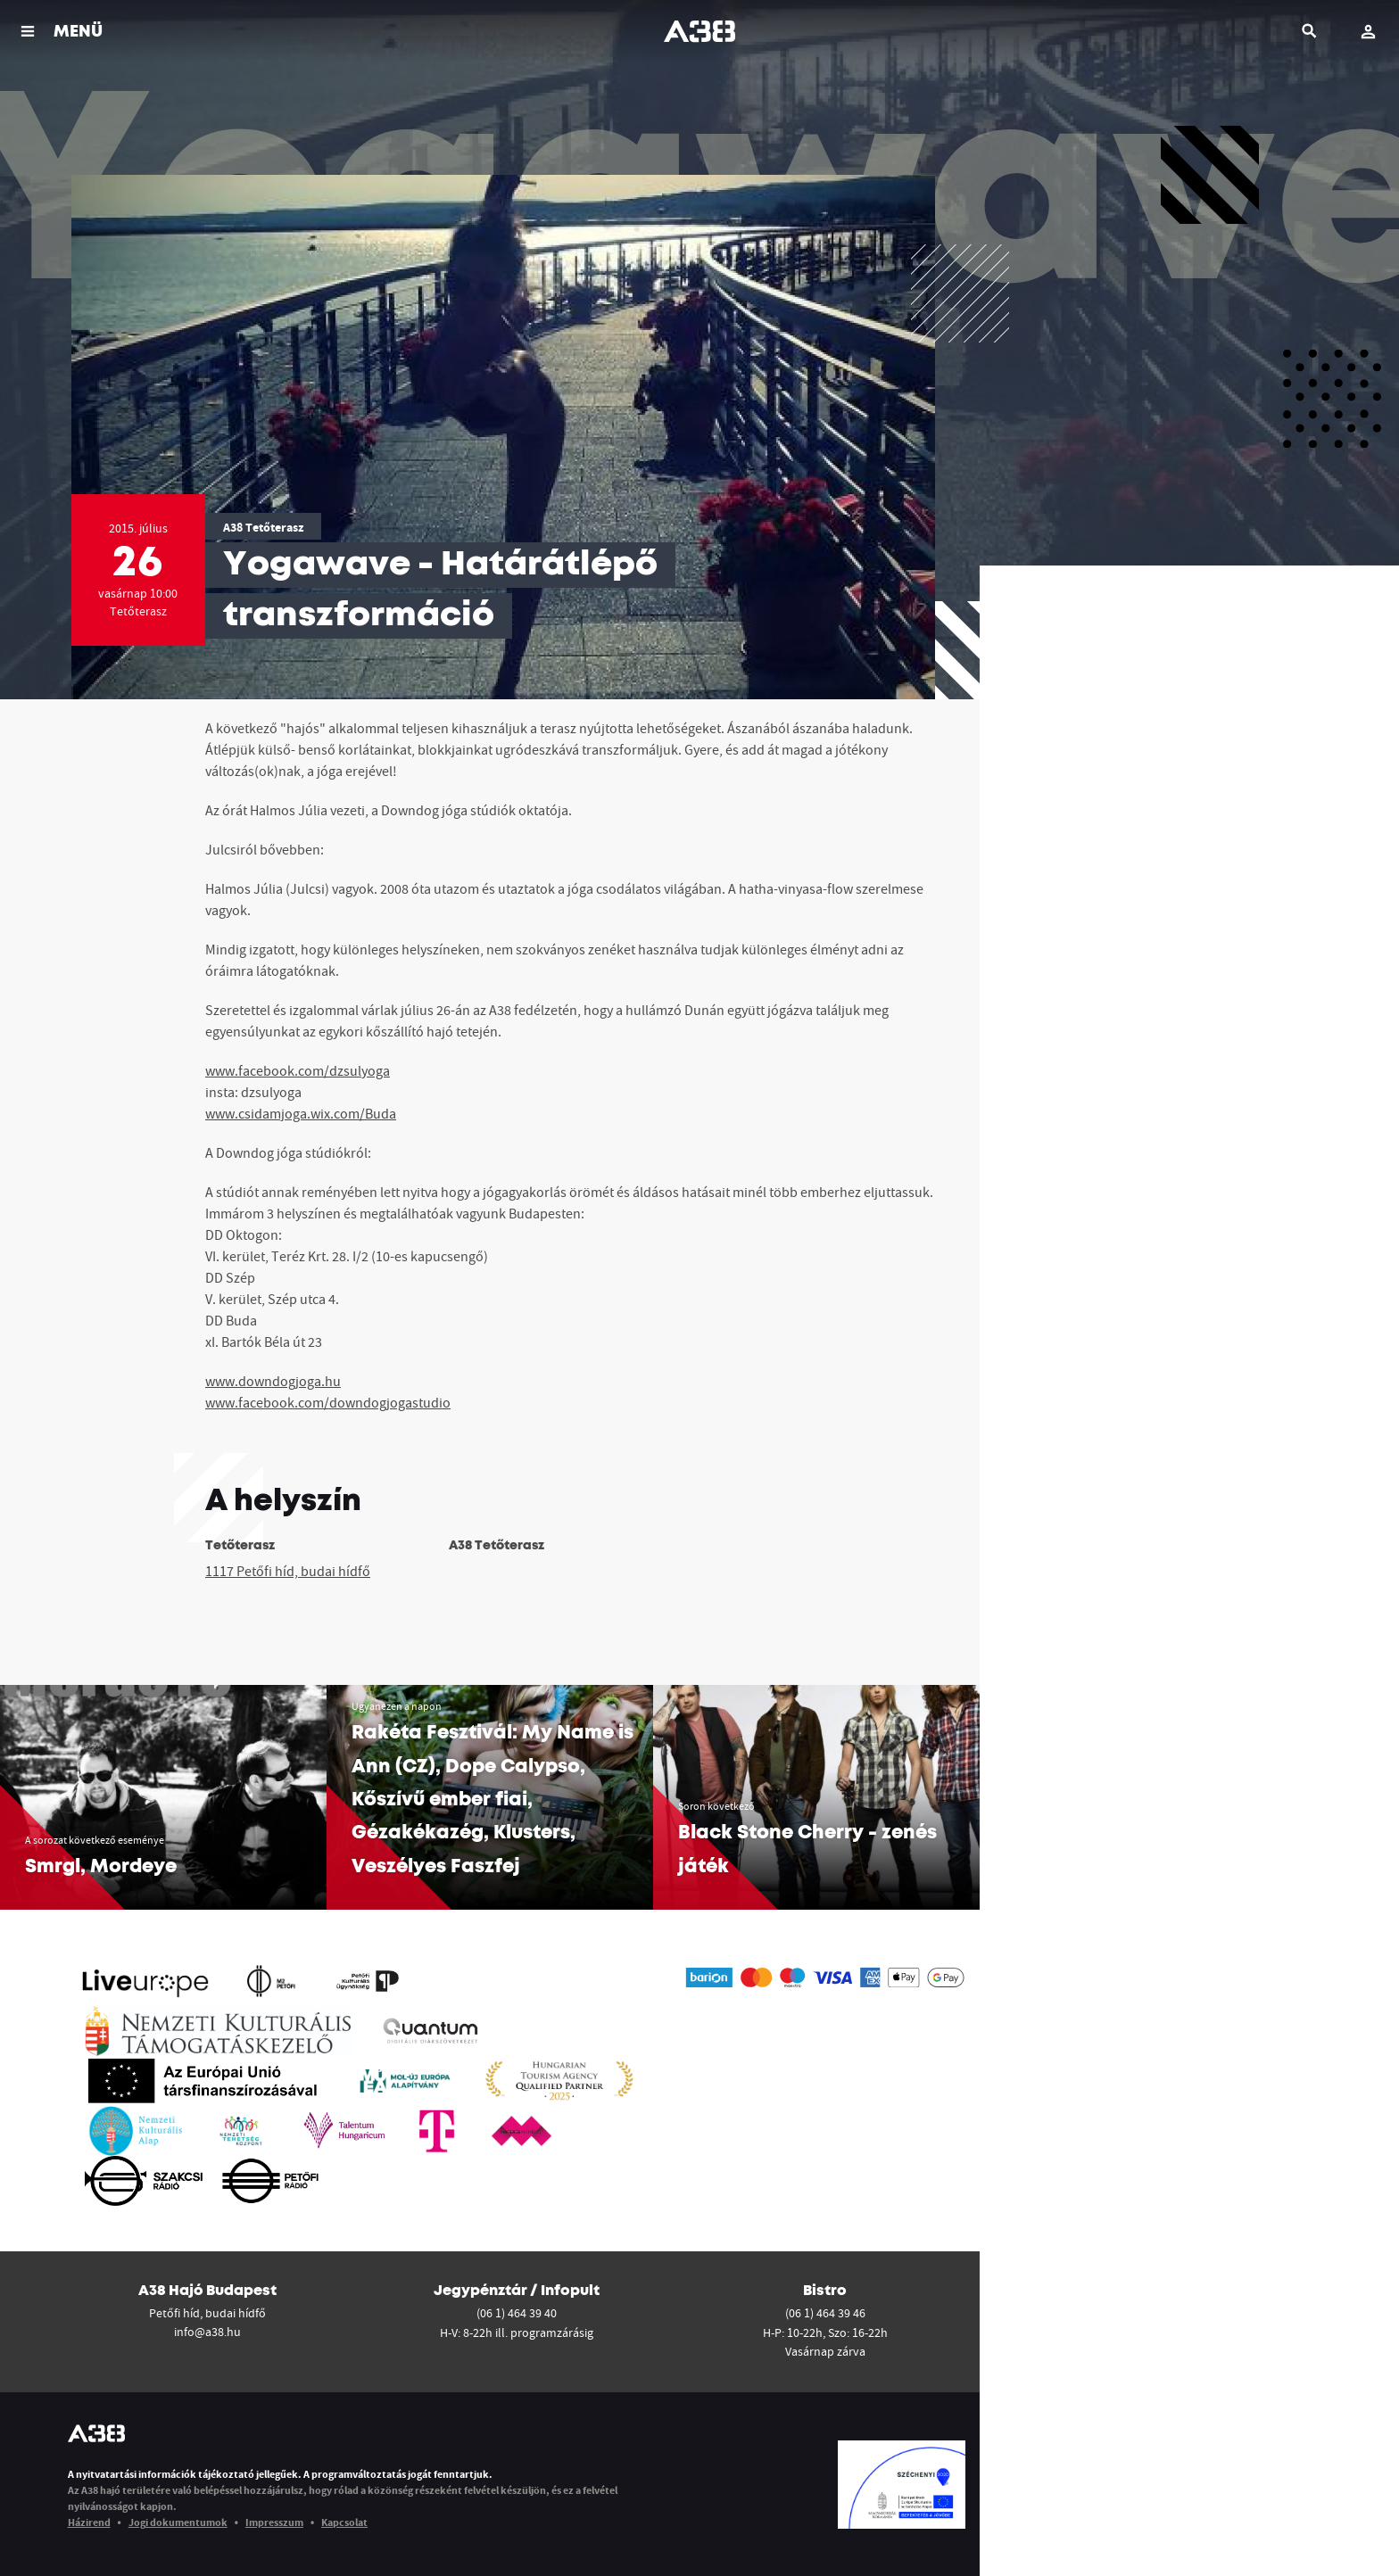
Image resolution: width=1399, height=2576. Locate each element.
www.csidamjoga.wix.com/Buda (300, 1113)
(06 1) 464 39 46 (825, 2313)
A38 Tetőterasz (263, 527)
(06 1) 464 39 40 (516, 2313)
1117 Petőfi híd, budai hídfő (287, 1571)
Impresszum (274, 2522)
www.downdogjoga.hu (273, 1381)
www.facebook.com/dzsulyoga (297, 1070)
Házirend (89, 2522)
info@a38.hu (207, 2332)
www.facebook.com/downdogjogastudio (328, 1402)
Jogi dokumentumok (178, 2522)
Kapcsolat (344, 2522)
